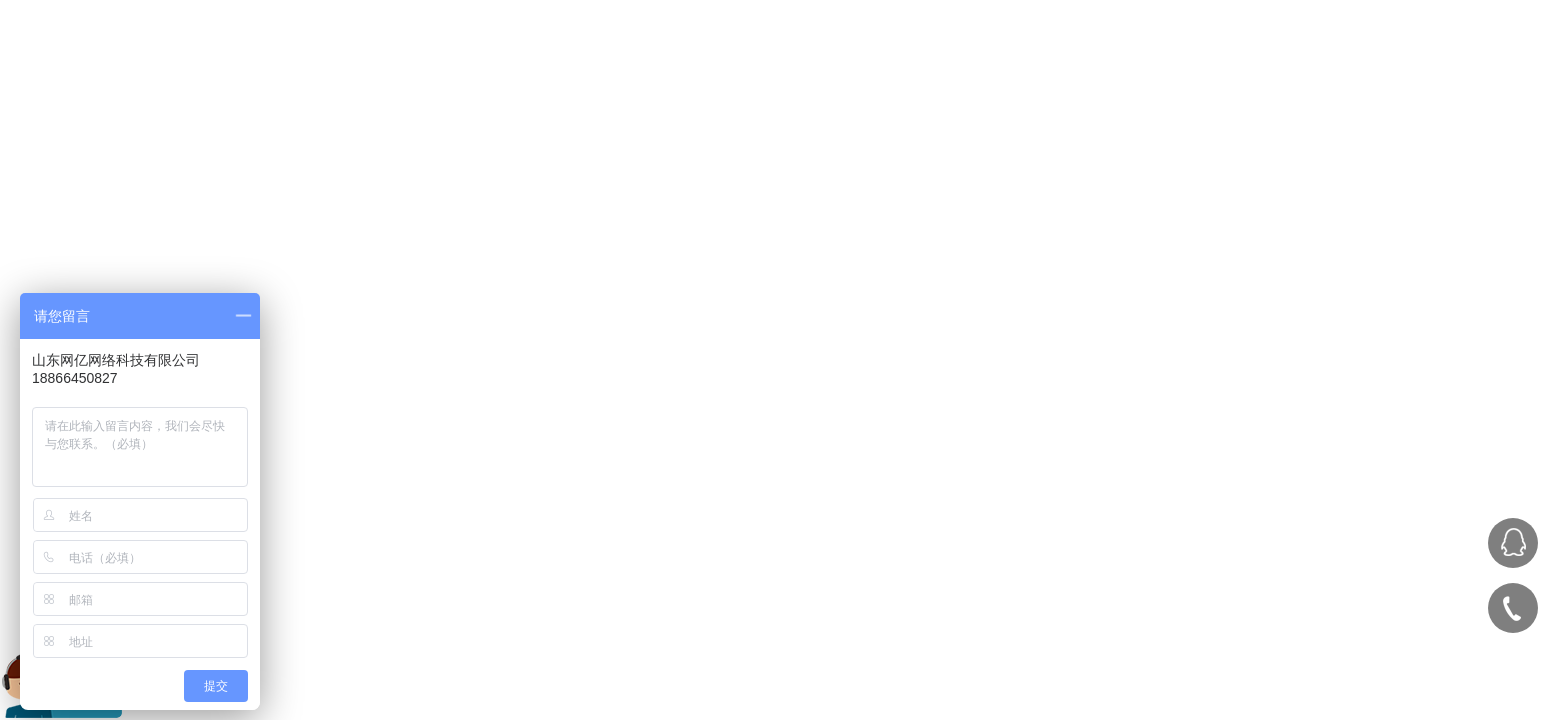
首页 (995, 66)
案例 (1167, 66)
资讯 (1339, 66)
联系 (1425, 66)
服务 (1081, 66)
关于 (1253, 66)
